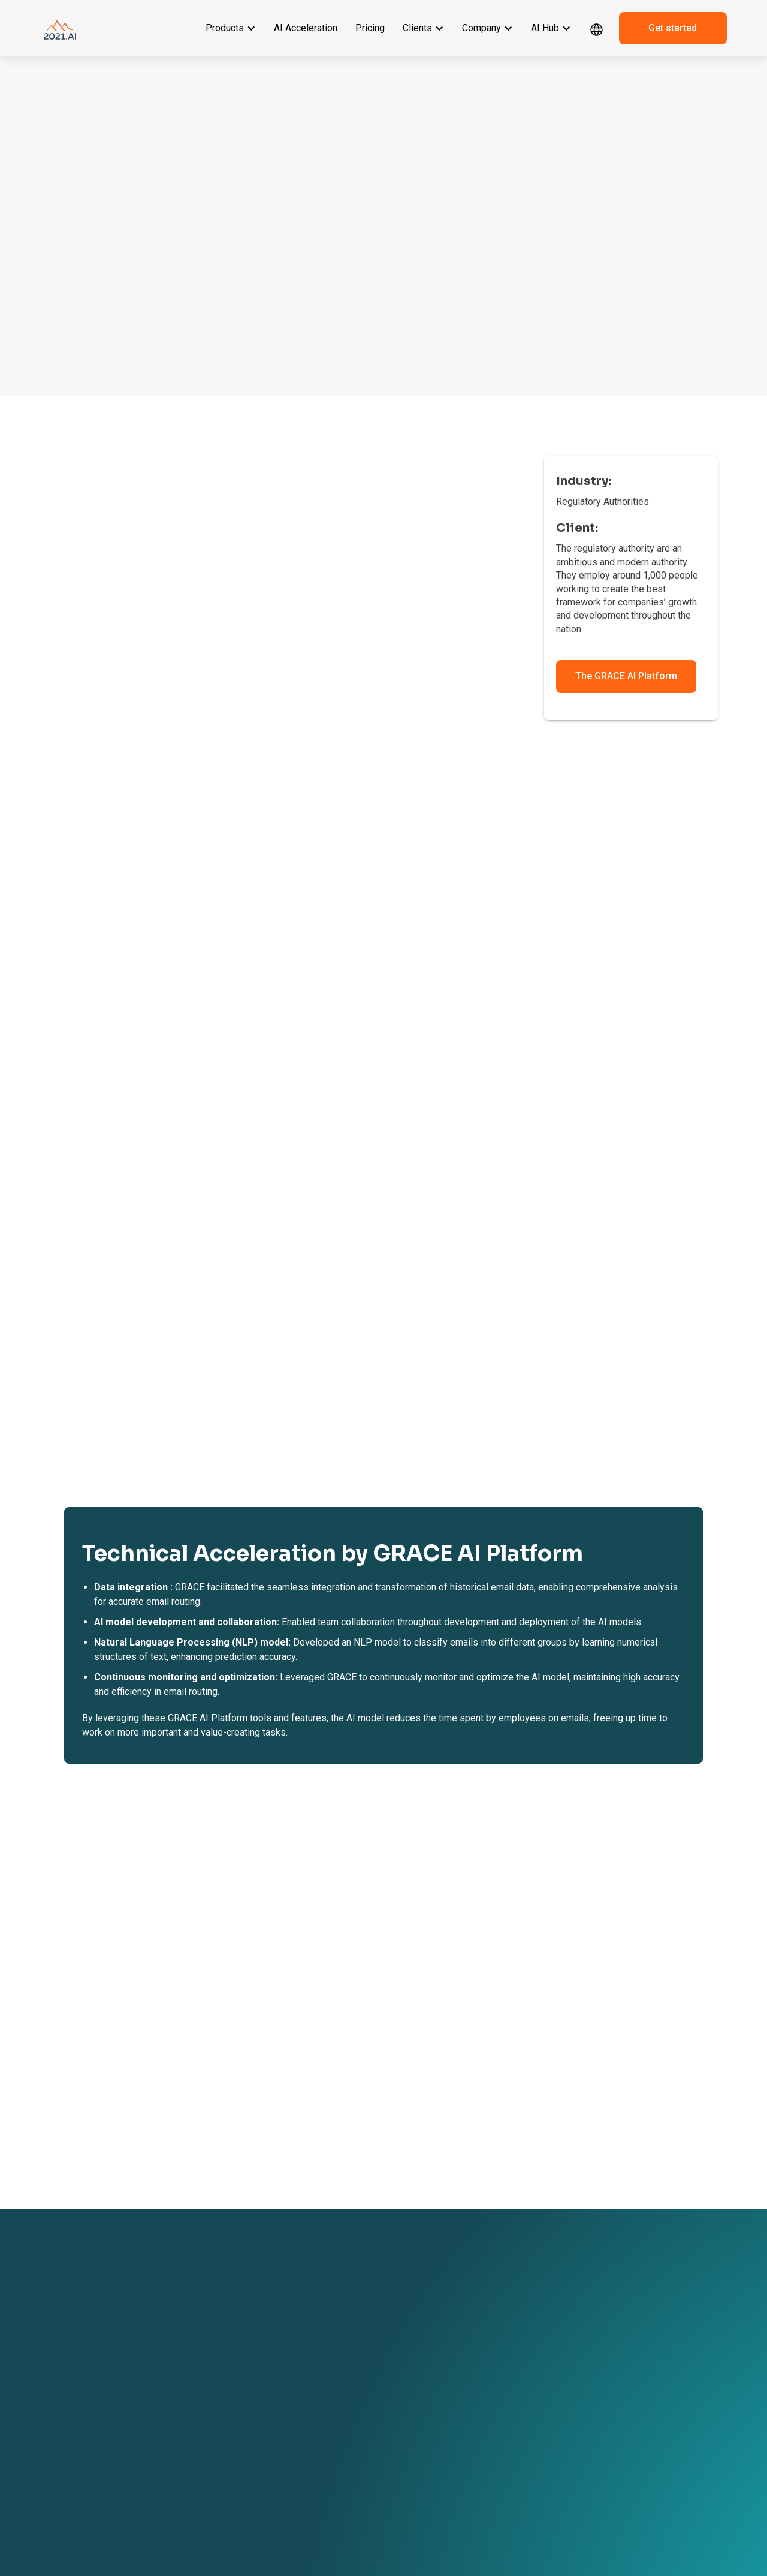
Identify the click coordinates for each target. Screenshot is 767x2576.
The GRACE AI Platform (626, 676)
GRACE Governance (162, 2379)
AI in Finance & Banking (291, 2418)
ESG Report (394, 2451)
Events (494, 2345)
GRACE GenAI (151, 2362)
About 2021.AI (399, 2345)
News (492, 2362)
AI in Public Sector (282, 2501)
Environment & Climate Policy (414, 2490)
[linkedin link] (596, 2442)
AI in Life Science (281, 2468)
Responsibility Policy (410, 2468)
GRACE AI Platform (160, 2345)
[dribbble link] (620, 2442)
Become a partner (406, 2362)
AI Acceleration (305, 28)
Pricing (370, 28)
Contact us (394, 2379)
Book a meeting (402, 2395)
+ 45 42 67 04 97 (617, 2379)
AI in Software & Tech (287, 2434)
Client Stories (275, 2345)
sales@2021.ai (615, 2404)
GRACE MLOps (153, 2395)
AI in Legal (270, 2401)
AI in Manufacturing (285, 2451)
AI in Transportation (285, 2485)
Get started (672, 28)
